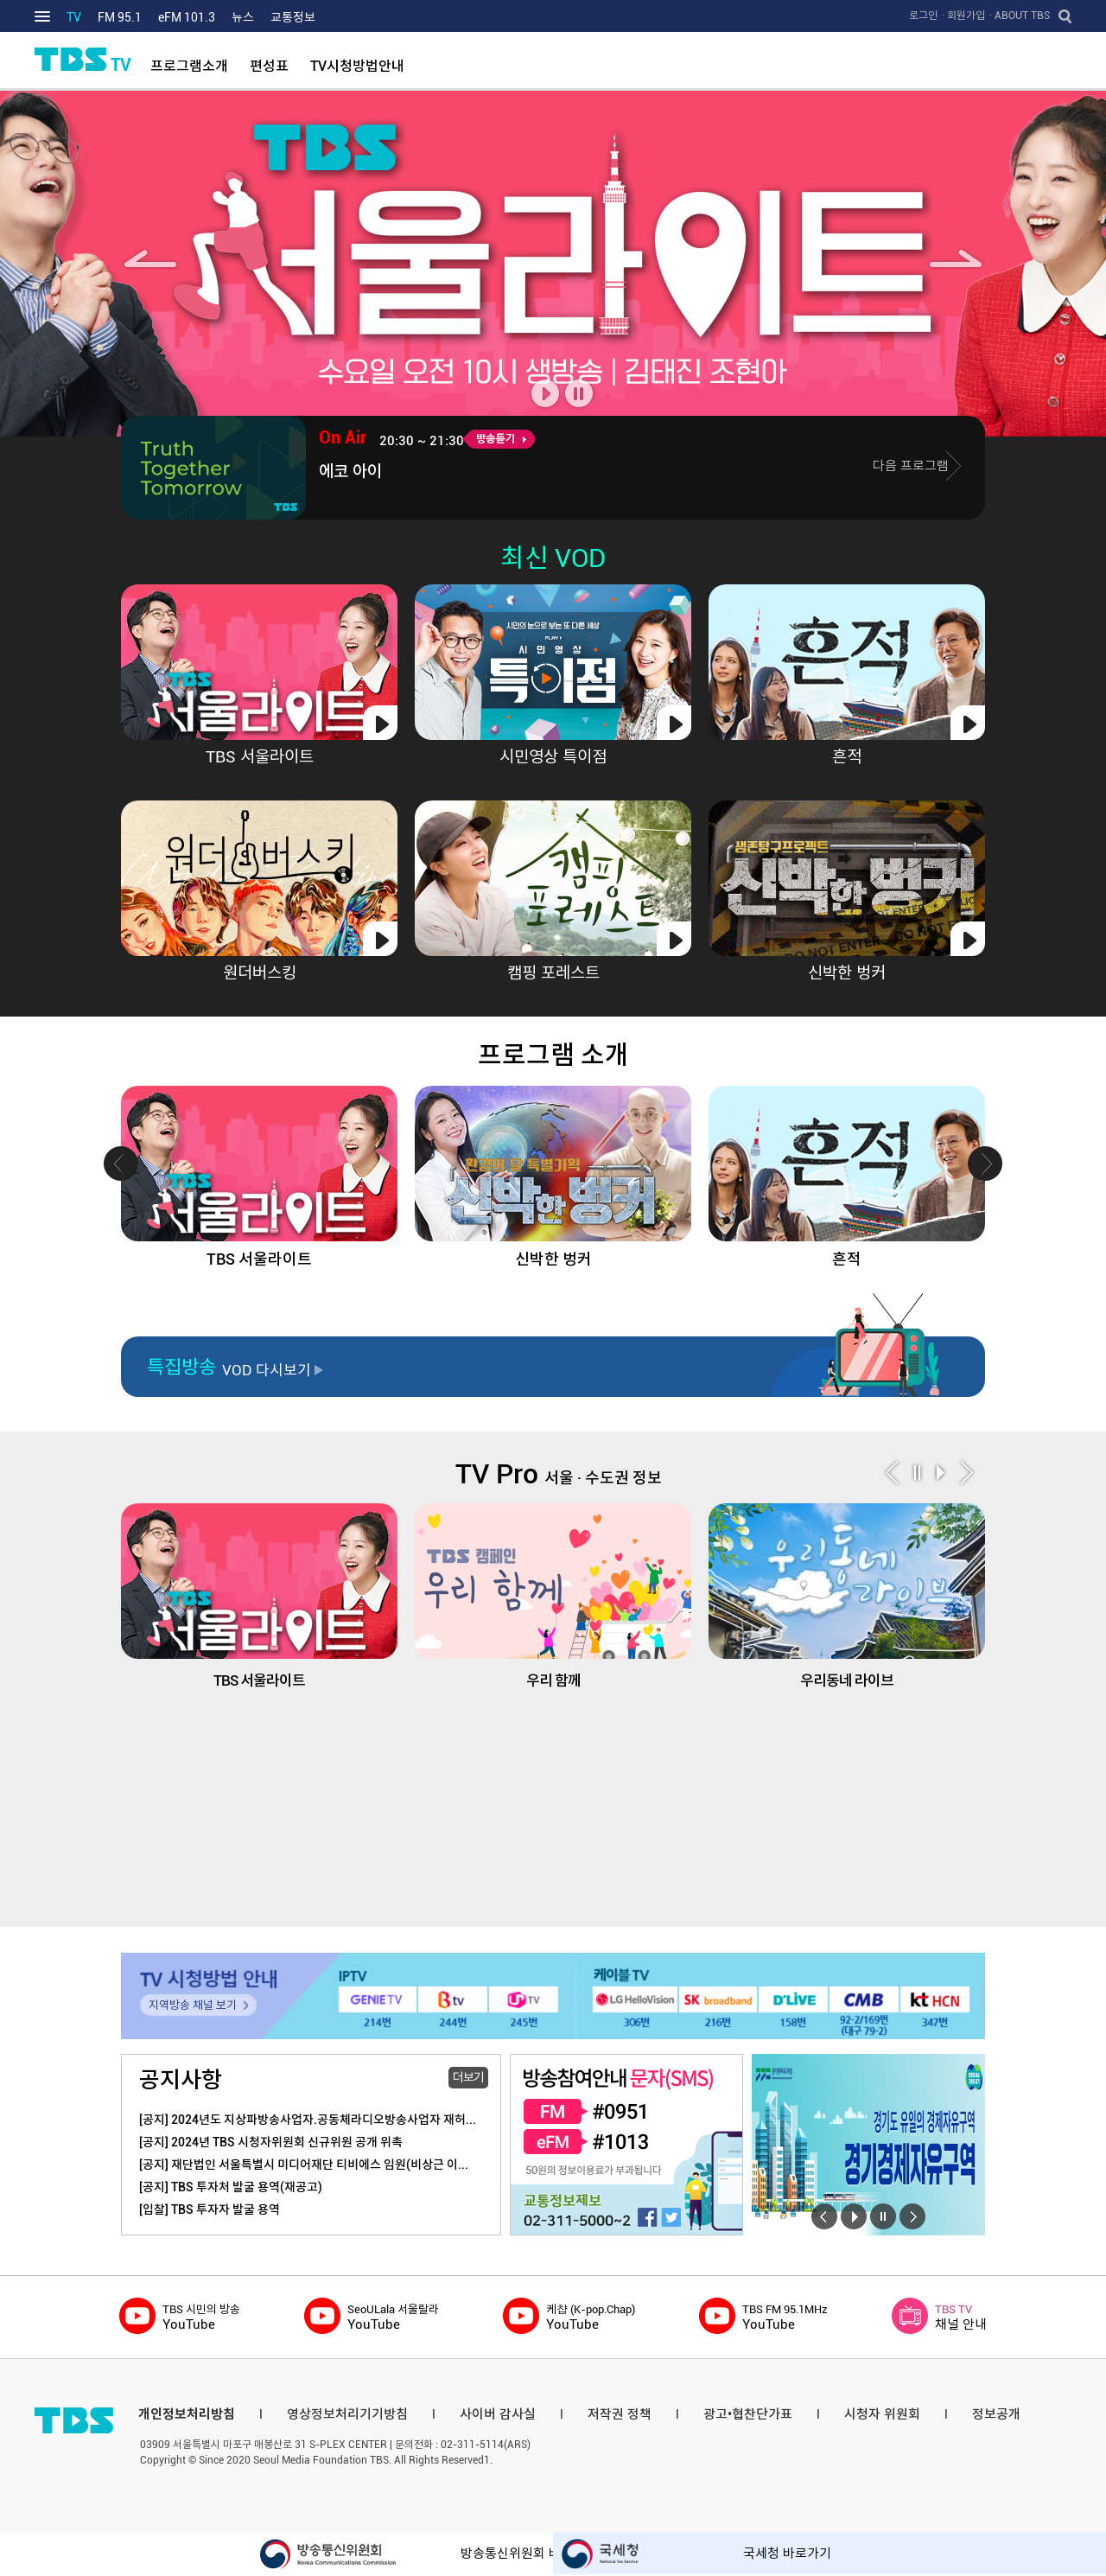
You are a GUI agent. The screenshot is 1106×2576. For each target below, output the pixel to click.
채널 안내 (961, 2317)
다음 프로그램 (911, 466)
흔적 (846, 757)
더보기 (468, 2077)
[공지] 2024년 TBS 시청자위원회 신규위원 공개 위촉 (271, 2142)
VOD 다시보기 (266, 1370)
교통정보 (292, 17)
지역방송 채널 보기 (193, 2005)
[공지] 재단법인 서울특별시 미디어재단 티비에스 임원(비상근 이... (303, 2164)
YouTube (201, 2317)
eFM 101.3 (186, 17)
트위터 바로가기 (670, 2216)
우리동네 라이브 (847, 1596)
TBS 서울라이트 (260, 757)
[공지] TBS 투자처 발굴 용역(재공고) (230, 2187)
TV (74, 17)
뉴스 (243, 17)
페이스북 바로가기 (647, 2216)
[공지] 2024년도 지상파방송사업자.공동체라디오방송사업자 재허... (307, 2119)
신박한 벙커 (847, 973)
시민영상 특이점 (553, 757)
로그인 (923, 16)
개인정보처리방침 (186, 2414)
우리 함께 (553, 1596)
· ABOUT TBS (1019, 16)
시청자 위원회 (882, 2414)
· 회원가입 (963, 16)
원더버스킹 (259, 973)
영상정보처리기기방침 (347, 2414)
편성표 (269, 66)
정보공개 (996, 2414)
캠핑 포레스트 (553, 973)
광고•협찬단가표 (747, 2414)
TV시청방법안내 (357, 66)
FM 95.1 (120, 17)
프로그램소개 (189, 66)
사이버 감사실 (498, 2414)
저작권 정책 (620, 2414)
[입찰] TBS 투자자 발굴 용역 (209, 2209)
